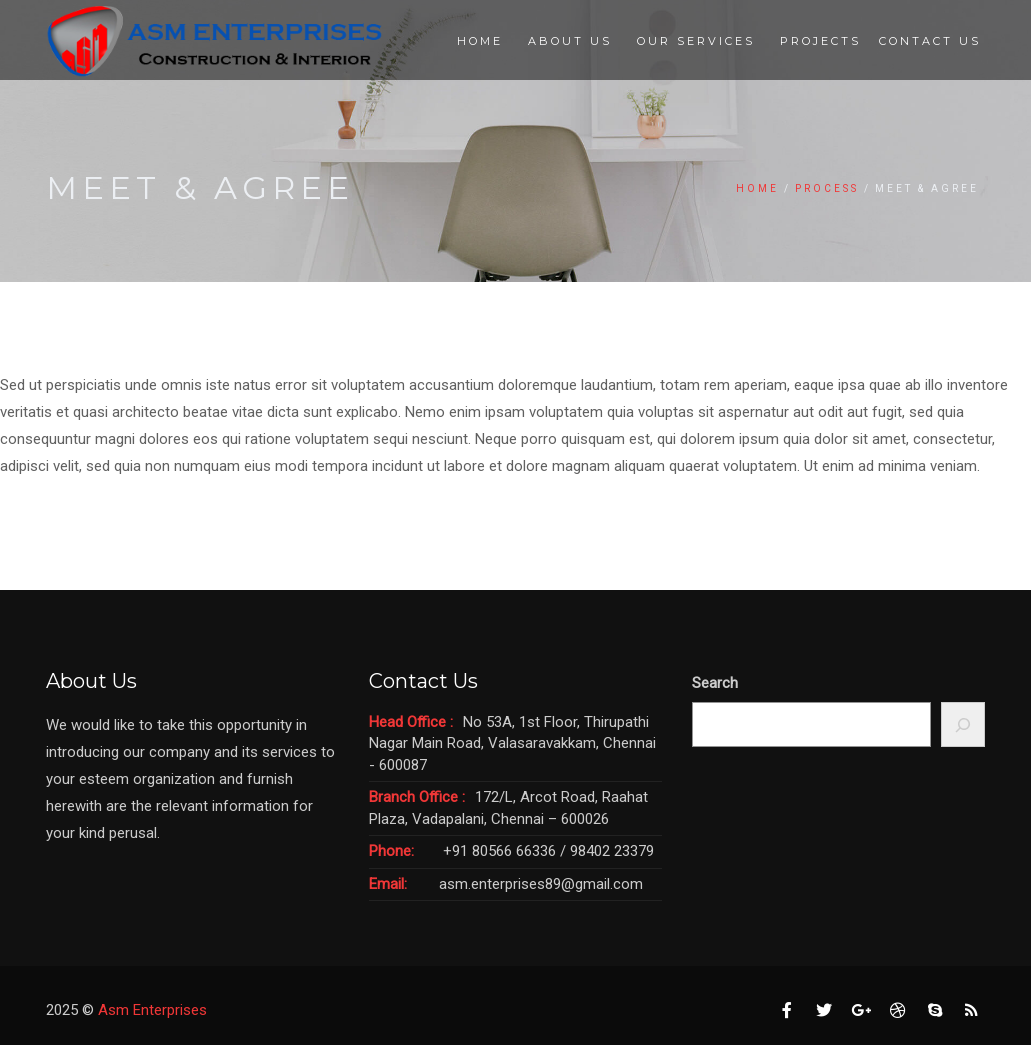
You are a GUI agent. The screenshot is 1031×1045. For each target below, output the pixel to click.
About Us (570, 41)
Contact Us (930, 41)
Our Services (696, 41)
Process (827, 188)
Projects (820, 41)
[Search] (963, 724)
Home (480, 41)
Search (715, 683)
